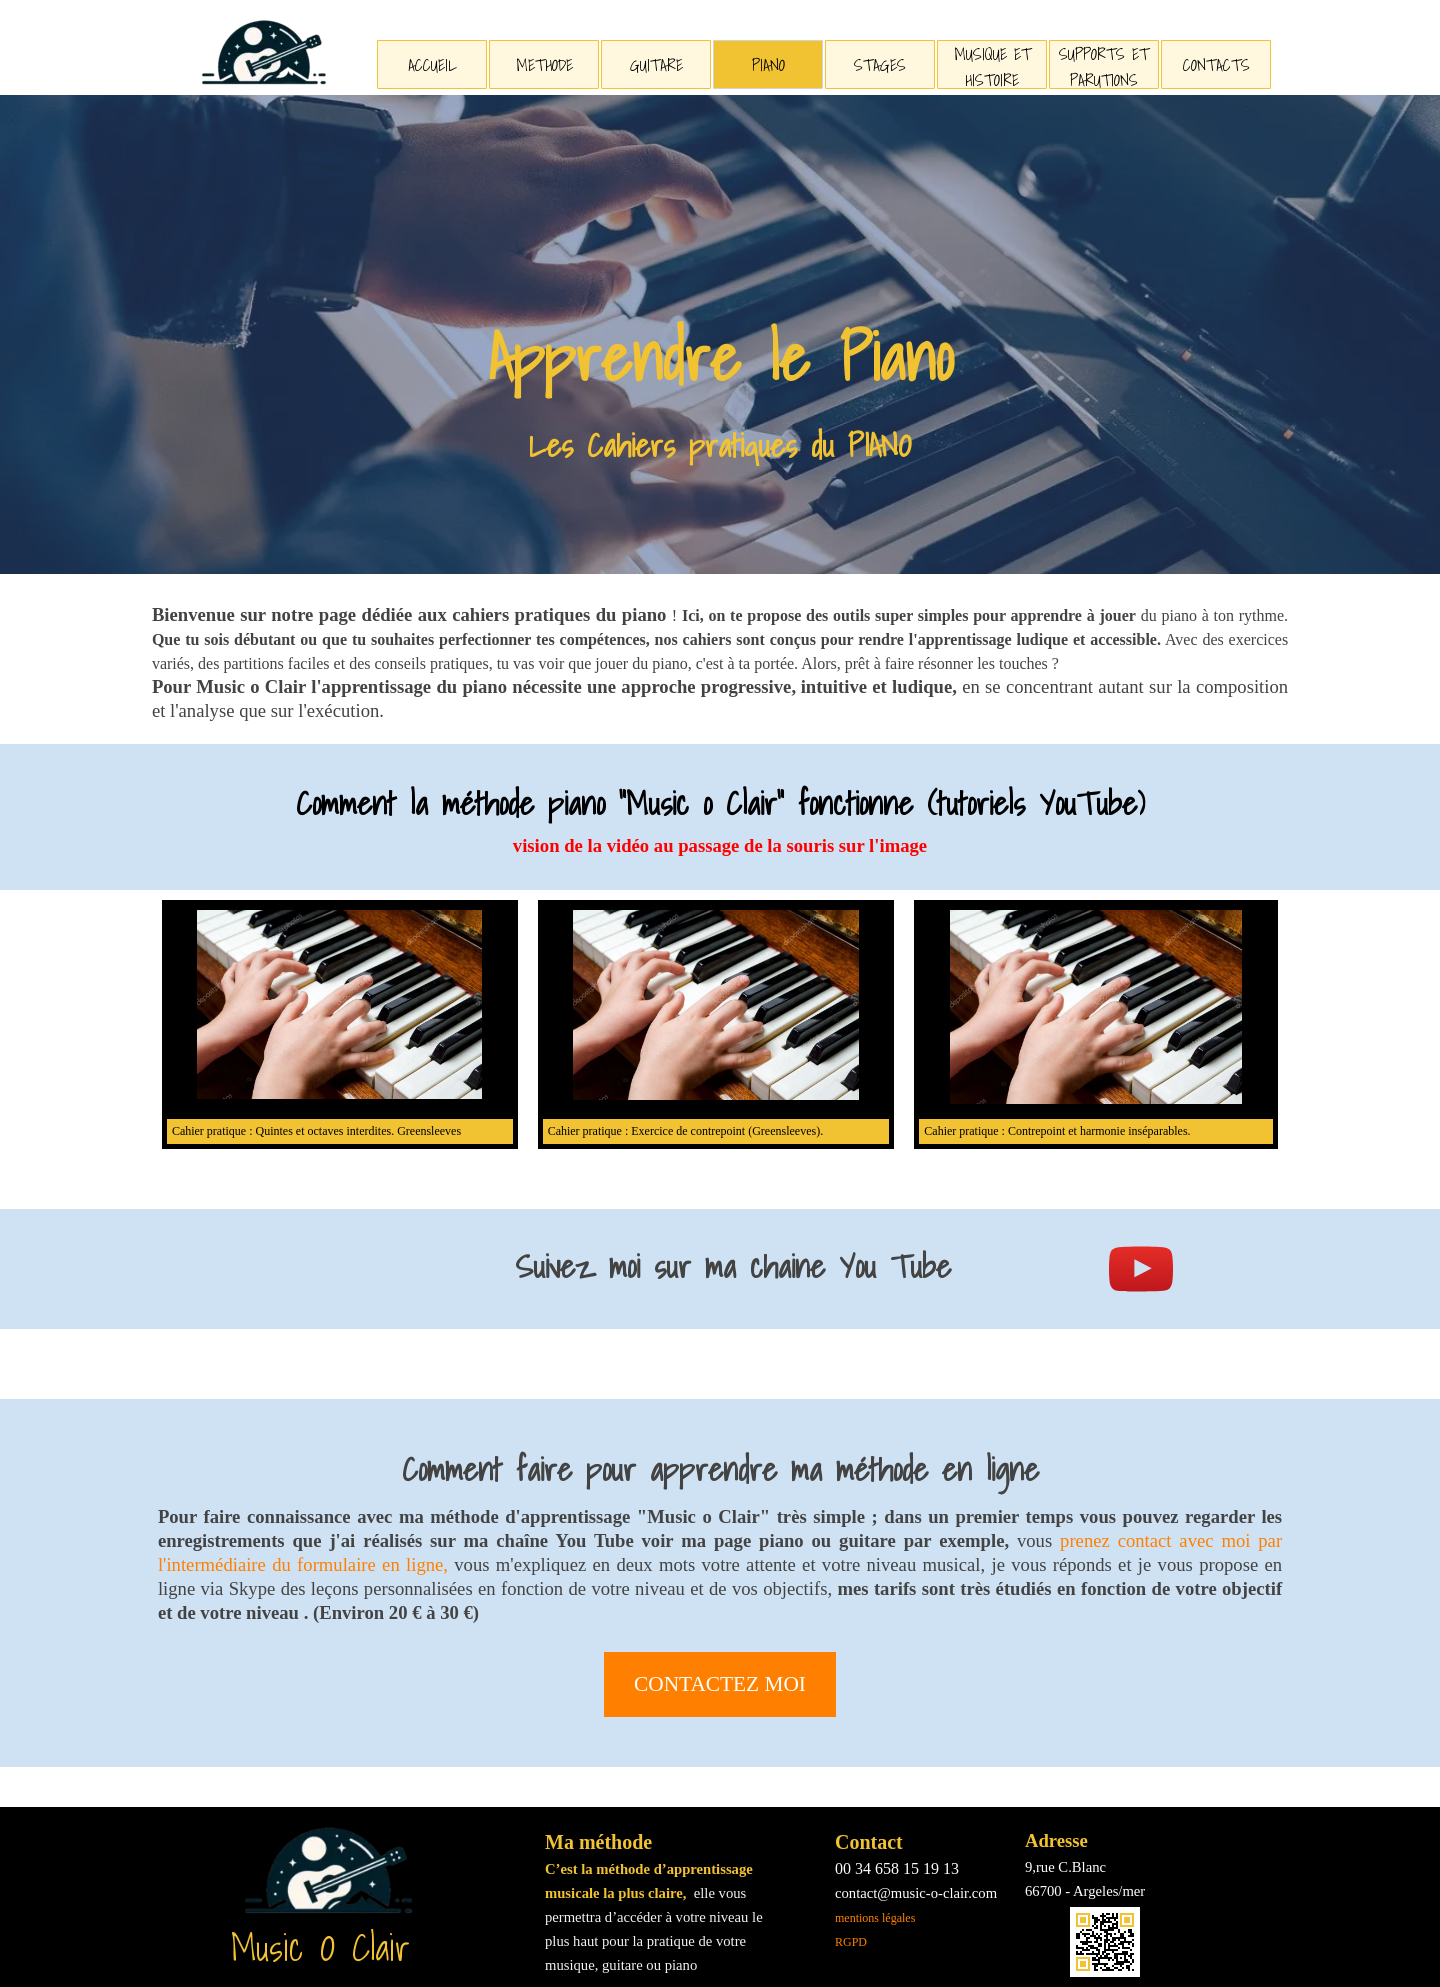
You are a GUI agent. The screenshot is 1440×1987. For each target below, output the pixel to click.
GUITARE (656, 65)
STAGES (880, 65)
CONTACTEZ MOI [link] (720, 1684)
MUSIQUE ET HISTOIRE (992, 67)
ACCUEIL (432, 65)
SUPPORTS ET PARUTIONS (1104, 67)
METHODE (544, 65)
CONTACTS (1216, 65)
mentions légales (875, 1918)
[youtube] (1141, 1269)
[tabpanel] (720, 389)
